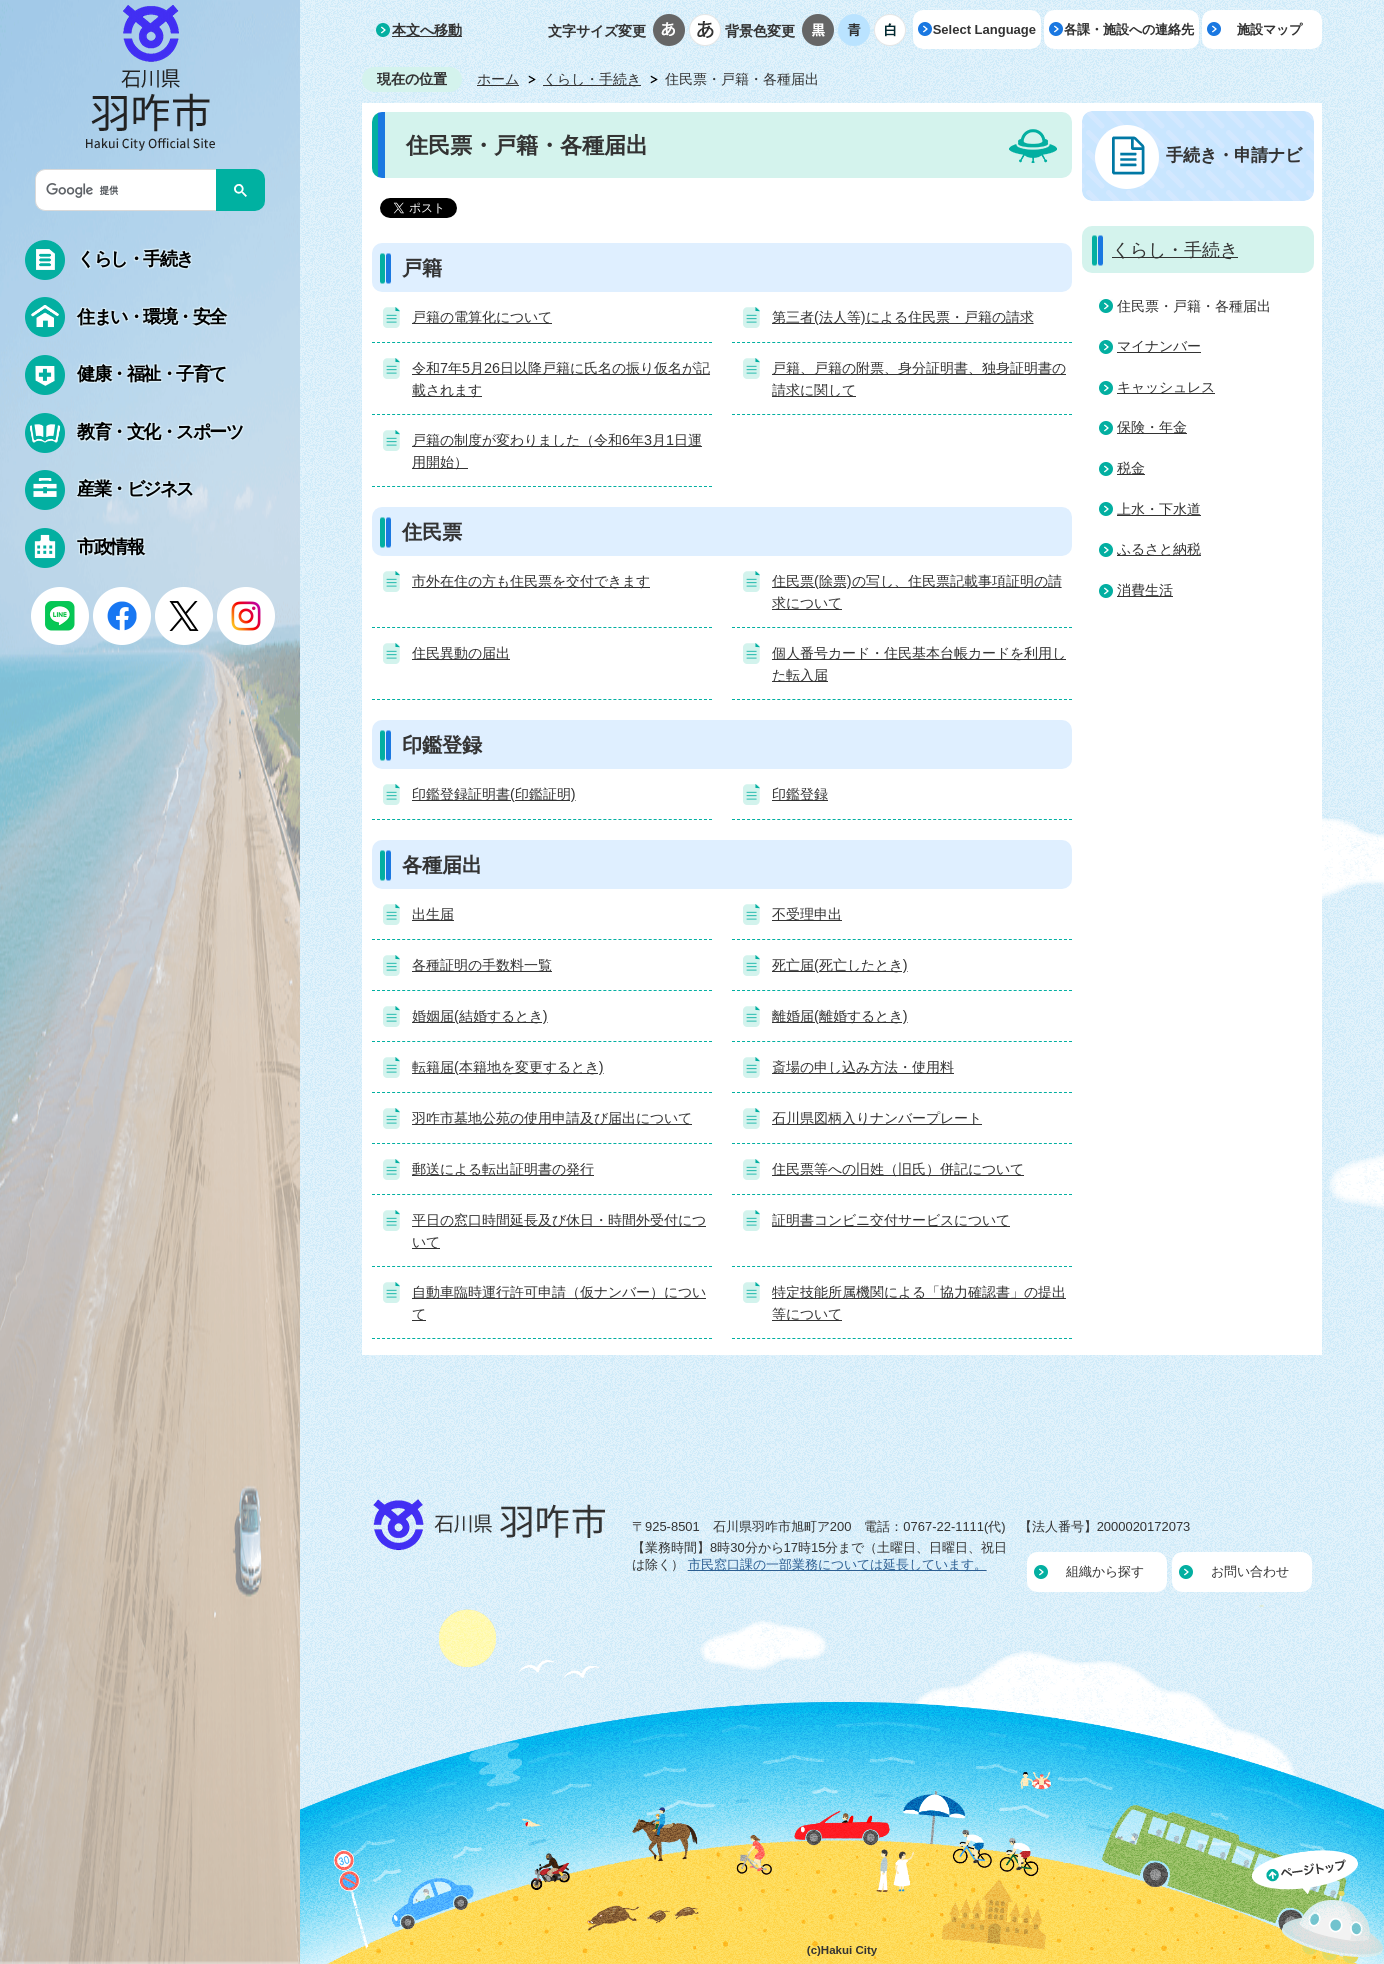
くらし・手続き (592, 79)
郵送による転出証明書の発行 (503, 1169)
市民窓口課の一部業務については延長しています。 (837, 1564)
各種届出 (442, 865)
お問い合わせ (1250, 1571)
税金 (1131, 468)
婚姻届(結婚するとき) (480, 1016)
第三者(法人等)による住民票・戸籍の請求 (903, 317)
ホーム (498, 79)
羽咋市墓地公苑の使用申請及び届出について (552, 1118)
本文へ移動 (427, 30)
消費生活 (1145, 590)
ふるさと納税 (1159, 549)
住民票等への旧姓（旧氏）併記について (898, 1169)
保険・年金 (1152, 427)
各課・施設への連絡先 (1129, 29)
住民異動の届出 (461, 653)
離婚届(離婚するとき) (840, 1016)
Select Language (984, 29)
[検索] (131, 190)
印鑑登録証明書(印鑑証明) (494, 794)
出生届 (433, 914)
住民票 (432, 532)
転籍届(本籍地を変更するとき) (508, 1067)
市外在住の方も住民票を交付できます (531, 581)
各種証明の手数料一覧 (482, 965)
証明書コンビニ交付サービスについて (891, 1220)
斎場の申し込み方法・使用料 (863, 1067)
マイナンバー (1159, 346)
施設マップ (1269, 29)
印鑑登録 (442, 745)
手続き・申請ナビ (1234, 155)
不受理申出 (807, 914)
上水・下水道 (1159, 509)
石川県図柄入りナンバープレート (877, 1118)
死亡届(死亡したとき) (840, 965)
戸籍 (422, 268)
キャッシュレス (1166, 387)
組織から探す (1105, 1571)
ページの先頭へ (1318, 1907)
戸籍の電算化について (482, 317)
